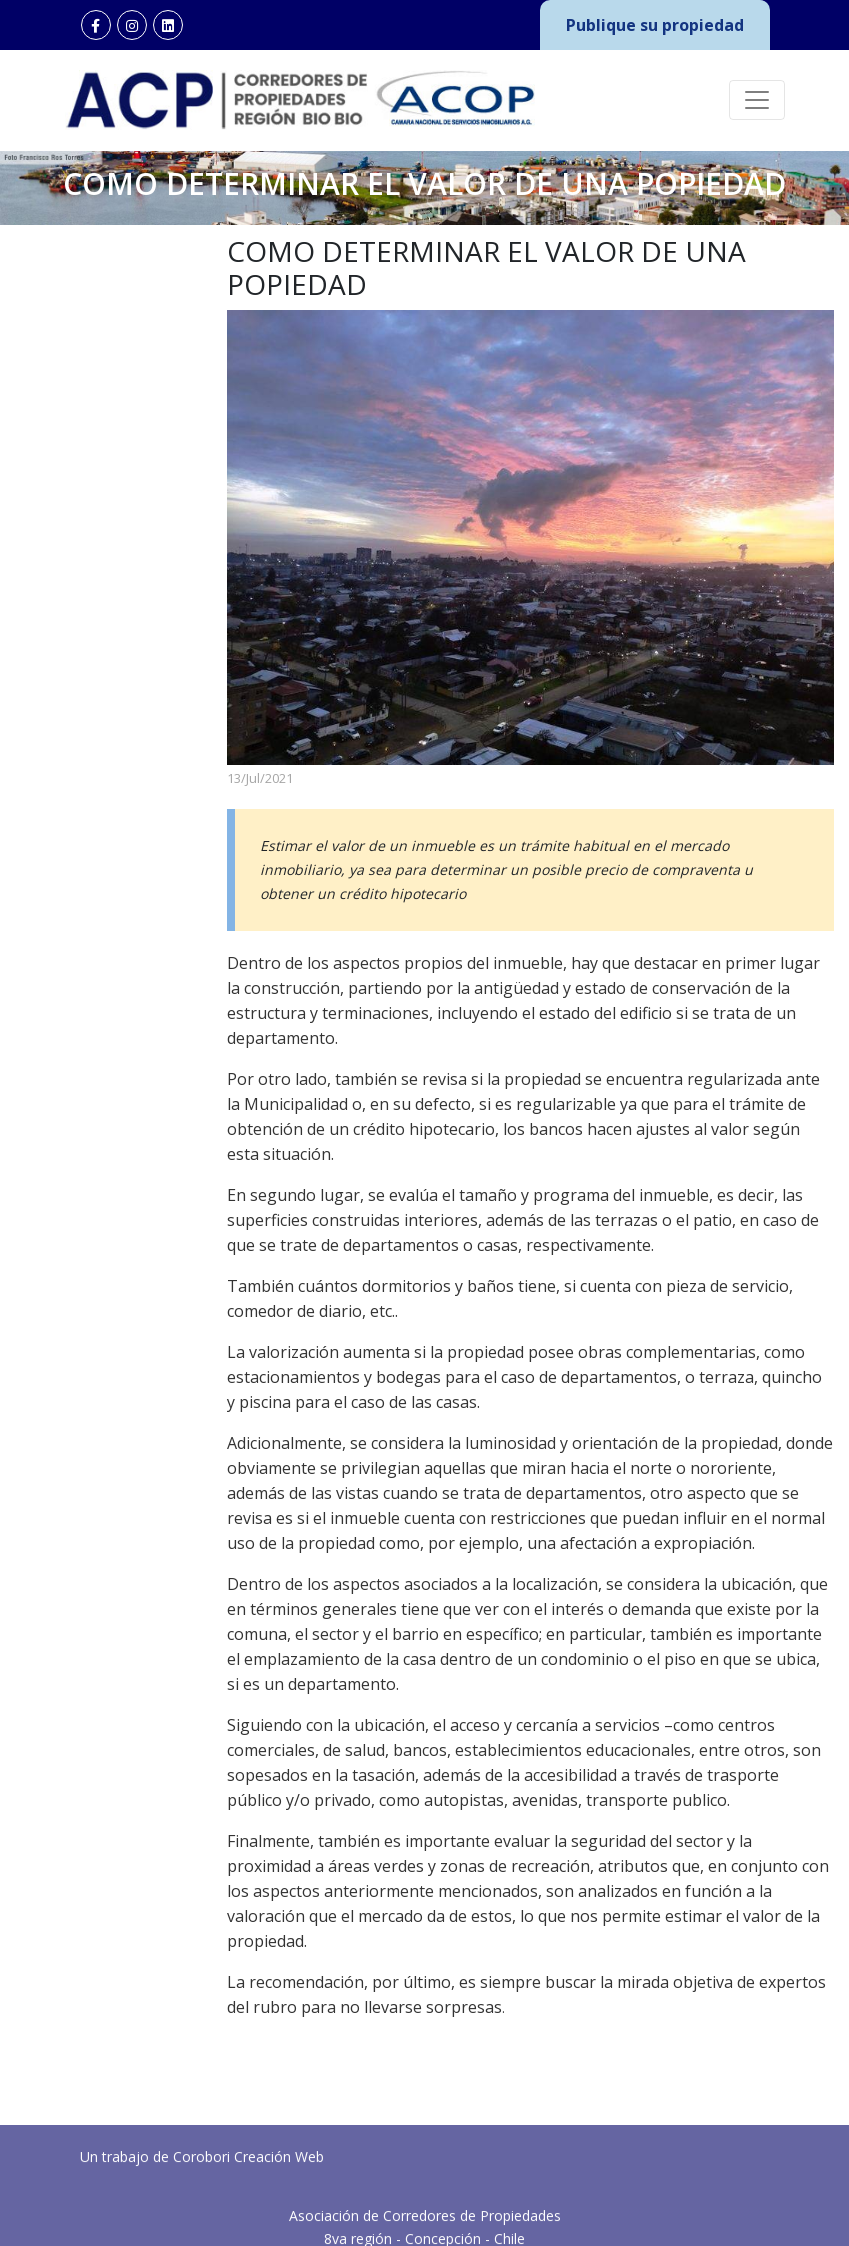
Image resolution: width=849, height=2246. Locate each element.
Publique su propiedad (655, 25)
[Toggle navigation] (757, 100)
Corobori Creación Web (248, 2195)
